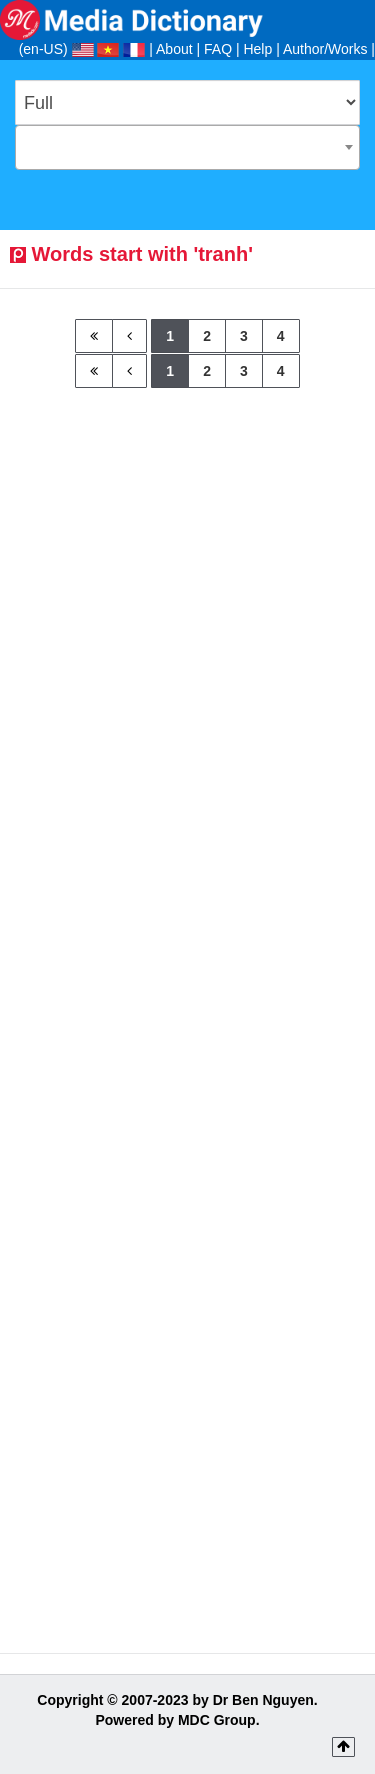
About (174, 49)
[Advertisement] (187, 575)
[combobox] (187, 147)
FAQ (218, 49)
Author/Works (325, 49)
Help (257, 49)
